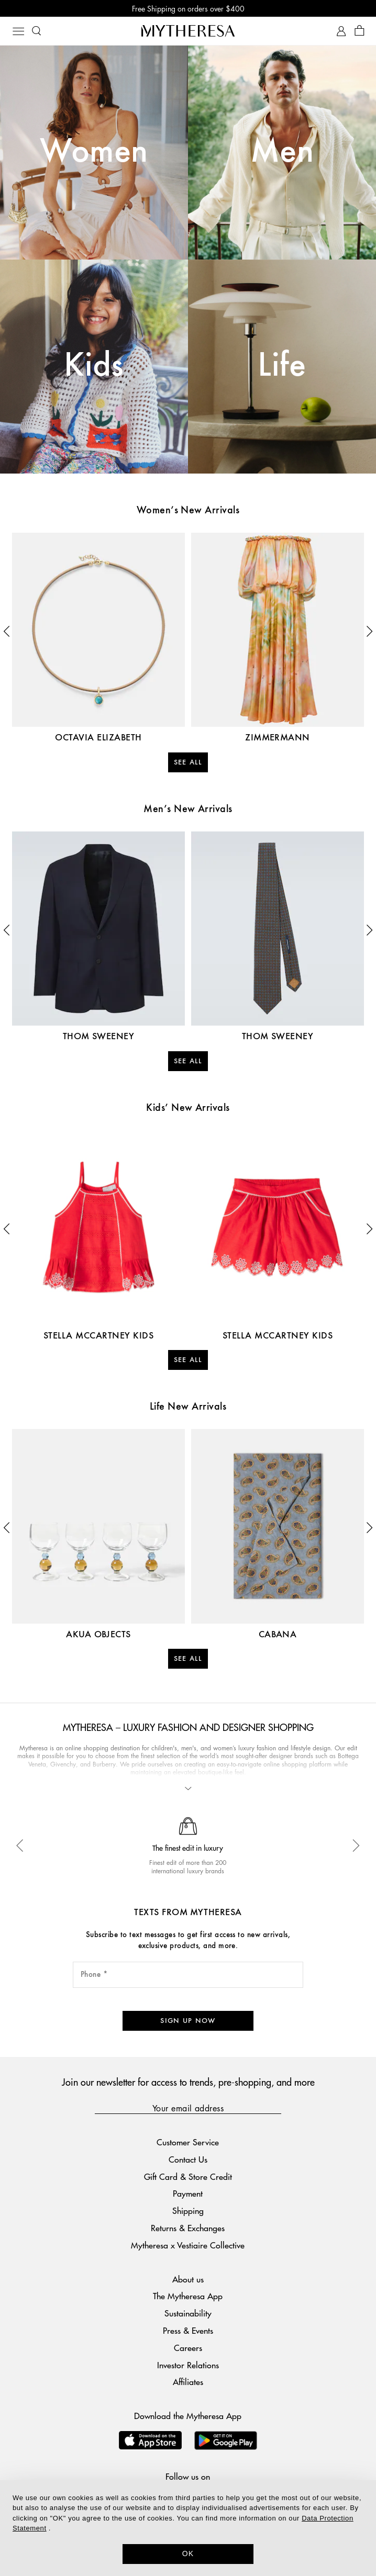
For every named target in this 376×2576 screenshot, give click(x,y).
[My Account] (341, 31)
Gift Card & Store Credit (188, 2176)
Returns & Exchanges (188, 2228)
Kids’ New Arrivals (188, 1108)
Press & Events (188, 2330)
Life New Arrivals (188, 1407)
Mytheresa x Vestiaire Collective (188, 2245)
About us (188, 2279)
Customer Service (188, 2142)
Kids (94, 366)
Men (282, 152)
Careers (188, 2348)
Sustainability (188, 2313)
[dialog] (188, 2528)
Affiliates (188, 2382)
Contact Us (188, 2159)
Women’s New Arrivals (188, 510)
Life (282, 366)
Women (94, 152)
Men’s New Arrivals (188, 809)
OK (188, 2553)
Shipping (188, 2210)
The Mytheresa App (188, 2296)
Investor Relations (188, 2365)
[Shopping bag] (359, 31)
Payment (188, 2193)
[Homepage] (188, 31)
